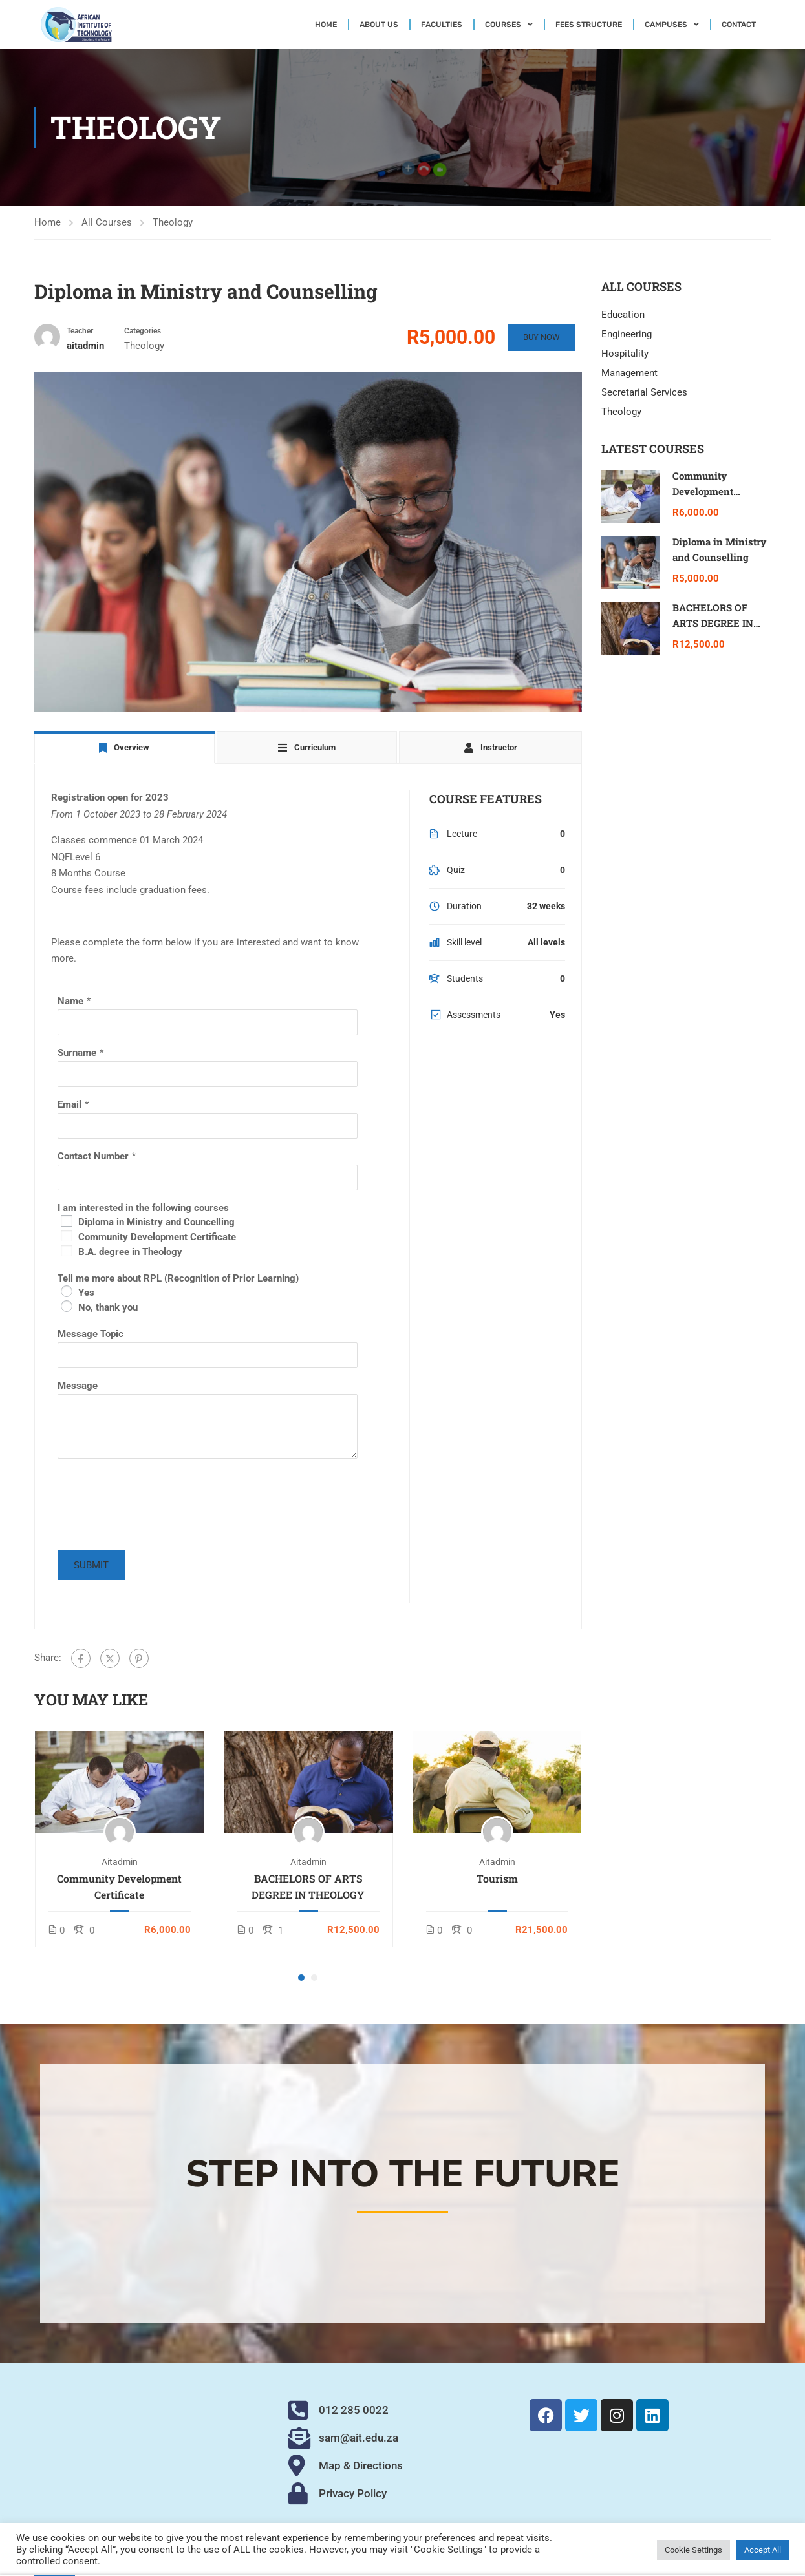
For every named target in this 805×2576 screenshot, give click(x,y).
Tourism (497, 1878)
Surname (77, 1053)
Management (629, 373)
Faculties (441, 24)
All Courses (106, 222)
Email (69, 1104)
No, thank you (108, 1307)
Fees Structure (588, 24)
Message (78, 1385)
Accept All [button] (762, 2550)
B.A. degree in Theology (130, 1252)
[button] (301, 1977)
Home (326, 24)
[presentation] (156, 1512)
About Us (379, 24)
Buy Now (540, 337)
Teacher (80, 330)
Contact (739, 24)
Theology (173, 222)
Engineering (626, 334)
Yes (86, 1292)
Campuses (672, 24)
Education (623, 315)
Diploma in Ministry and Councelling (156, 1222)
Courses (509, 24)
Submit (91, 1565)
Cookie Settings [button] (693, 2550)
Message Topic (90, 1334)
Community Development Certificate (157, 1237)
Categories (142, 330)
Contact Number (93, 1156)
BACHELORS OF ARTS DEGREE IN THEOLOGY (308, 1886)
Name (70, 1001)
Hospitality (625, 353)
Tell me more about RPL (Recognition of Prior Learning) (178, 1278)
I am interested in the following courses (143, 1208)
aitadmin (120, 1862)
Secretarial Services (644, 392)
